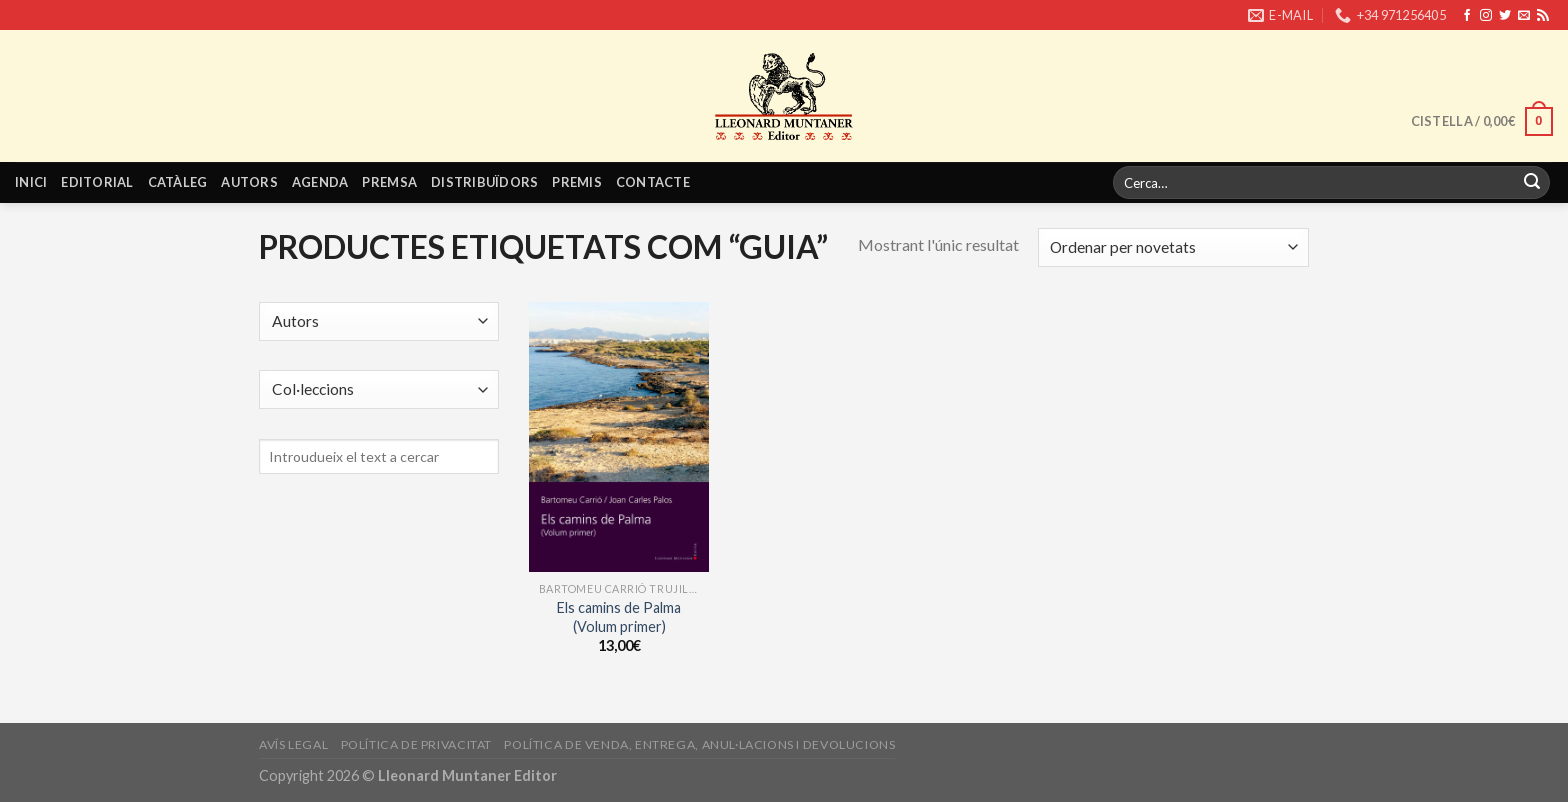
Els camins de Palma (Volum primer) (619, 617)
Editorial (97, 182)
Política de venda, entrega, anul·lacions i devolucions (699, 744)
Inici (31, 182)
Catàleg (178, 182)
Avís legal (293, 744)
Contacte (653, 182)
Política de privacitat (416, 744)
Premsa (389, 182)
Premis (577, 182)
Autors (249, 182)
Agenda (320, 182)
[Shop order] (1173, 247)
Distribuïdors (484, 182)
